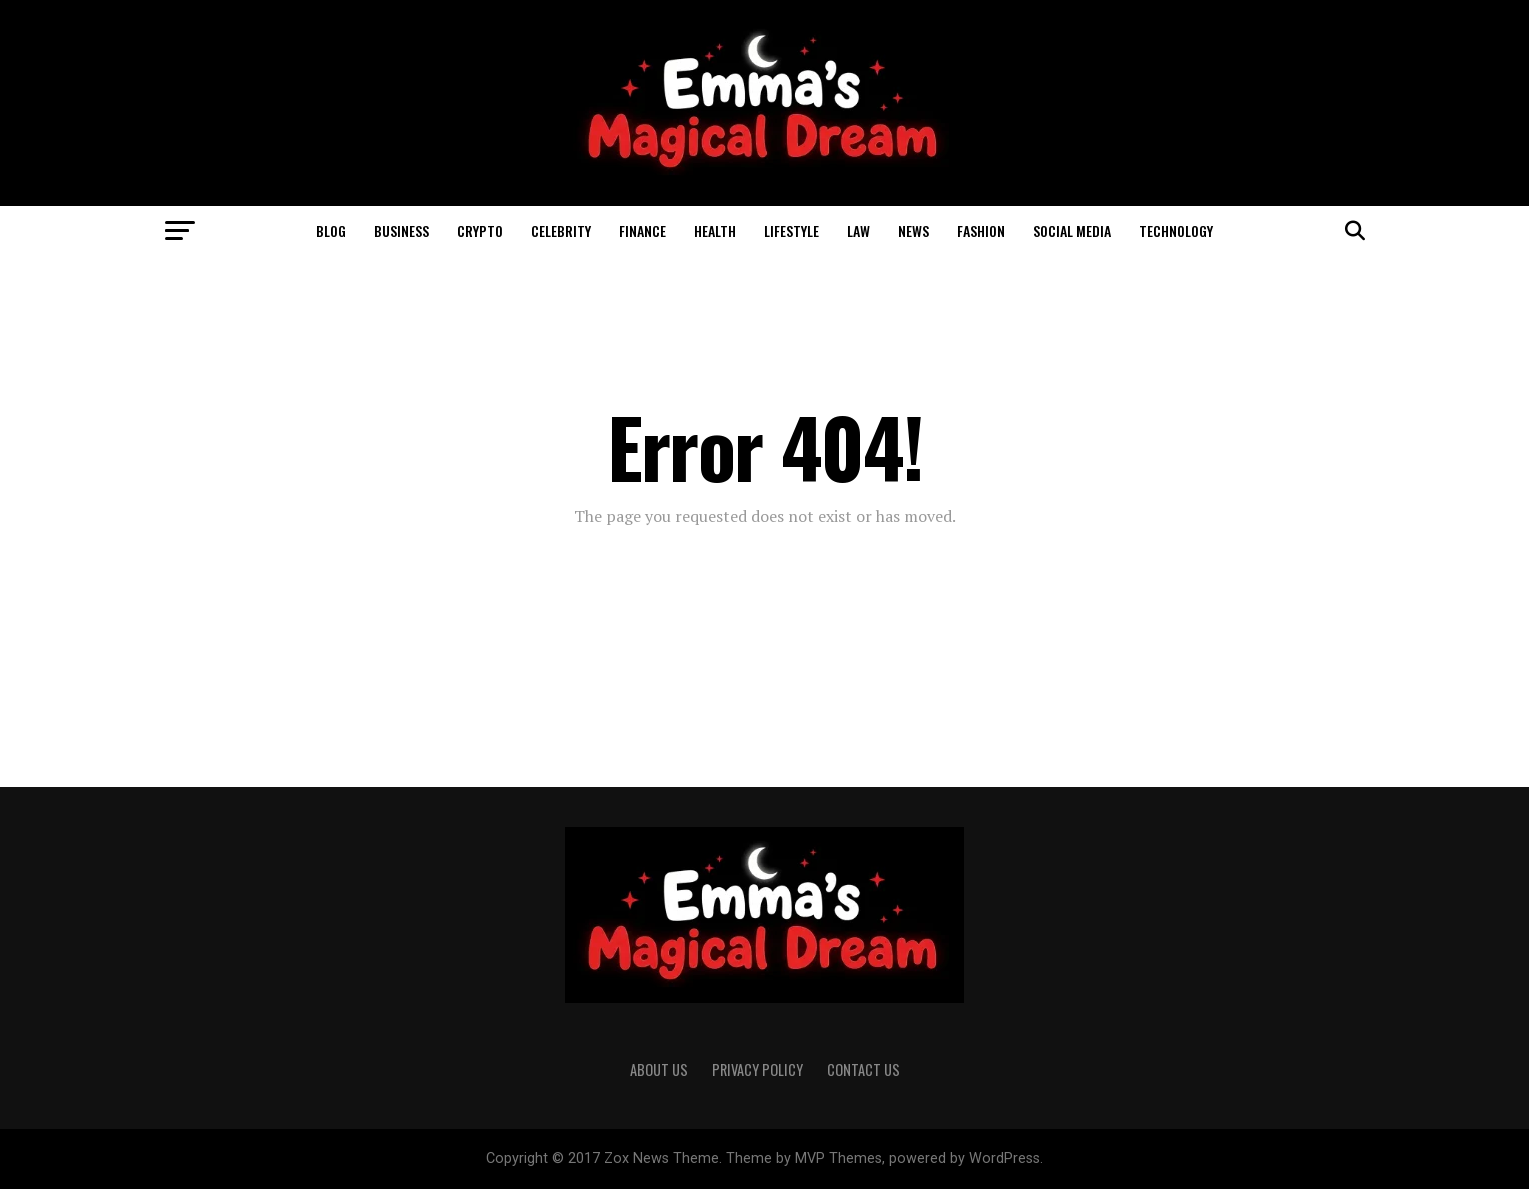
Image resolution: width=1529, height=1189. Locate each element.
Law (858, 230)
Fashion (981, 230)
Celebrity (561, 230)
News (913, 230)
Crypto (480, 230)
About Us (659, 1069)
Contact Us (863, 1069)
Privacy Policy (757, 1069)
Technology (1176, 230)
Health (715, 230)
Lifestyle (791, 230)
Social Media (1072, 230)
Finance (642, 230)
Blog (331, 230)
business (401, 230)
